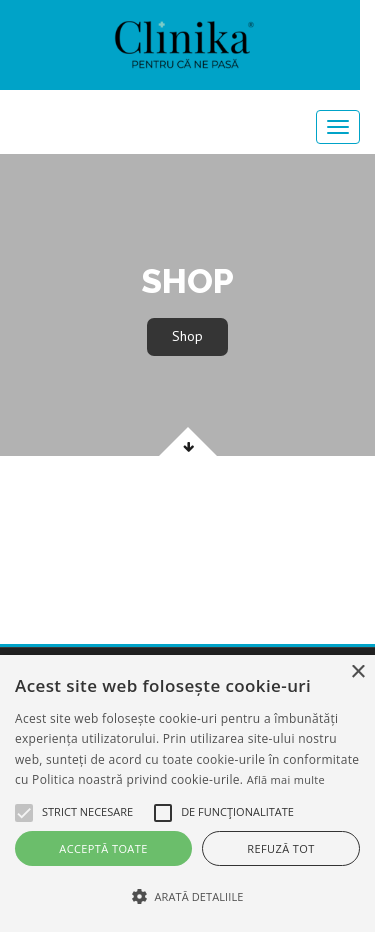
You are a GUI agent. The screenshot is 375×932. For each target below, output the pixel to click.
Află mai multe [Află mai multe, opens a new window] (286, 779)
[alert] (187, 793)
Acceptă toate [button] (103, 848)
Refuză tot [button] (280, 848)
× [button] (357, 672)
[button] (24, 813)
